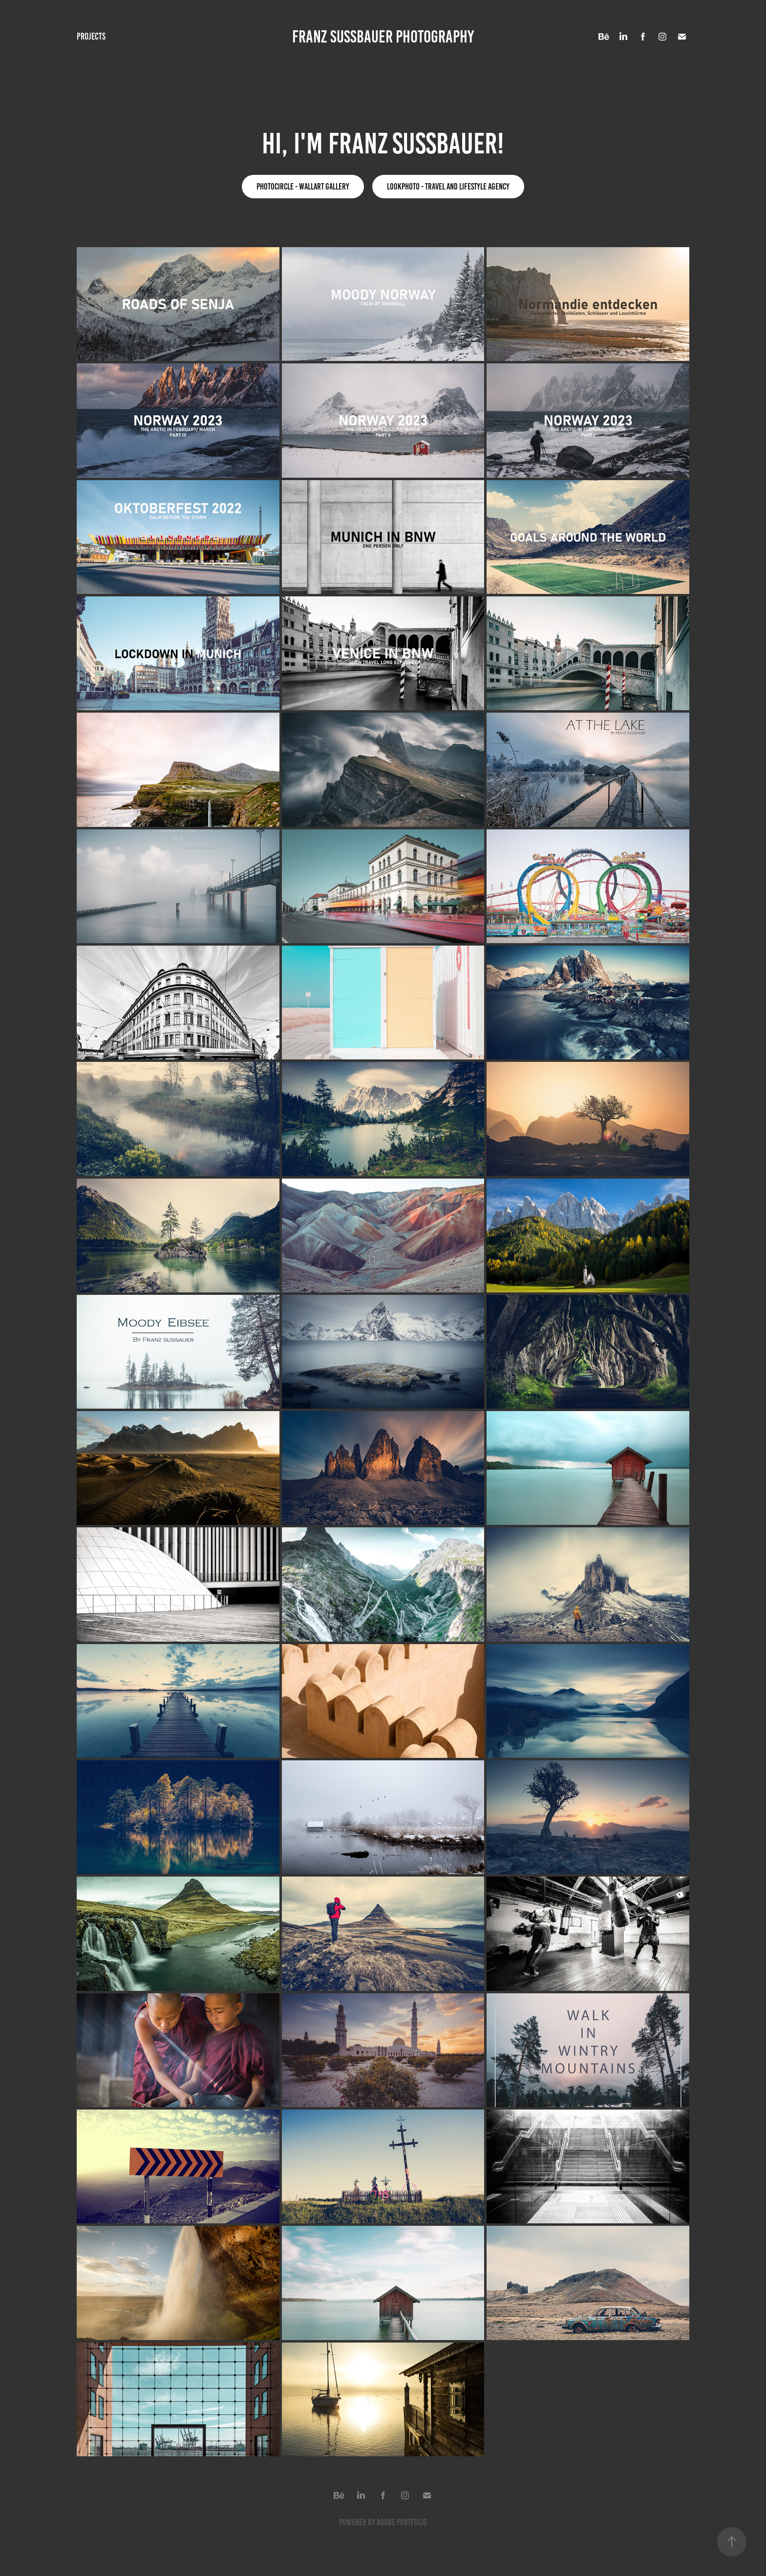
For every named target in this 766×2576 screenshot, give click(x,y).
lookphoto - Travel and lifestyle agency (448, 186)
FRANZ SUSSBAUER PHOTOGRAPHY (383, 36)
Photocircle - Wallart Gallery (302, 186)
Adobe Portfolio (402, 2522)
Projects (91, 36)
